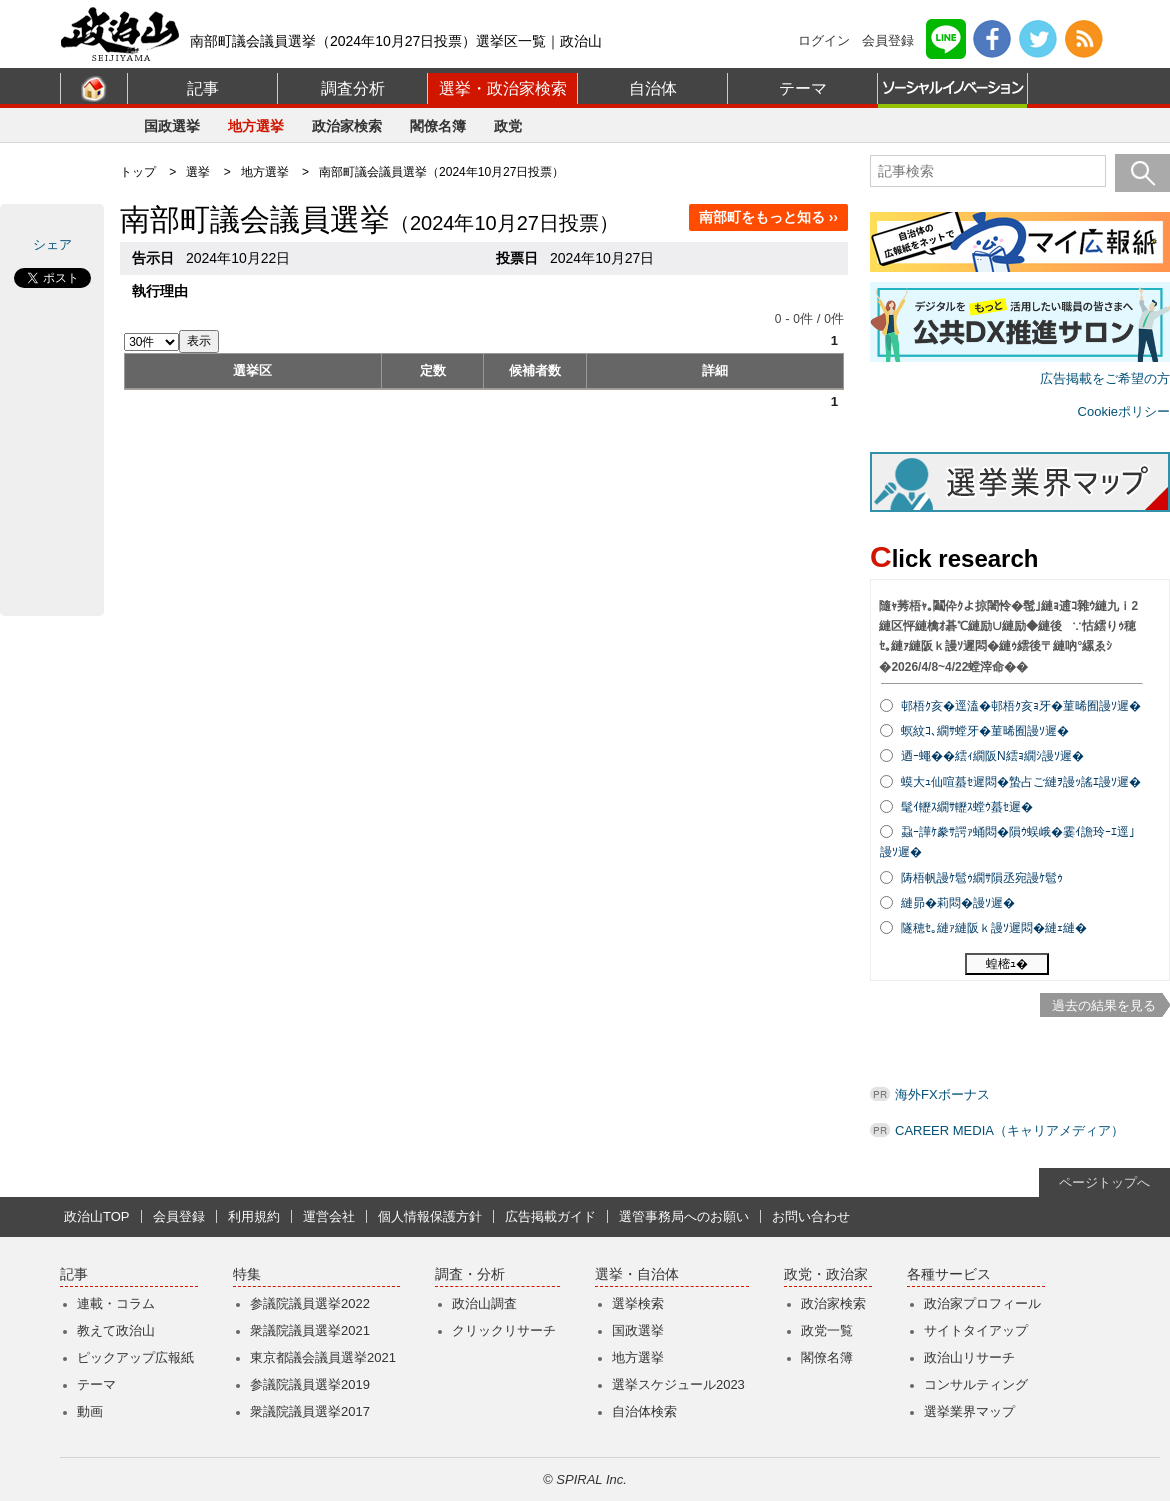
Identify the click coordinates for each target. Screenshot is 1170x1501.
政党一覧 (827, 1330)
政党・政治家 (826, 1274)
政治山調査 (484, 1303)
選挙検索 (638, 1303)
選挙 (198, 172)
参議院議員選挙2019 (310, 1384)
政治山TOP (97, 1216)
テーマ (803, 88)
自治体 (653, 88)
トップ (138, 172)
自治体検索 (644, 1411)
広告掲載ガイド (550, 1216)
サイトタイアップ (976, 1330)
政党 (508, 126)
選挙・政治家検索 (503, 88)
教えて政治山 (116, 1330)
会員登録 (888, 40)
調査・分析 (470, 1274)
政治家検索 (347, 126)
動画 (90, 1411)
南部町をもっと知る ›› (768, 217)
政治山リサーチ (969, 1357)
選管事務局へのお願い (684, 1216)
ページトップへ (1104, 1182)
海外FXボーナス (942, 1094)
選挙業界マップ (969, 1411)
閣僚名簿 (438, 126)
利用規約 (254, 1216)
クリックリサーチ (504, 1330)
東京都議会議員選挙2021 (323, 1357)
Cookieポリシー (1124, 411)
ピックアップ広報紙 (135, 1357)
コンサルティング (976, 1384)
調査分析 (353, 88)
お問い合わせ (811, 1216)
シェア (52, 244)
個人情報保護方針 (430, 1216)
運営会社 (329, 1216)
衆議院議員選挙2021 (310, 1330)
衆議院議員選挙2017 (310, 1411)
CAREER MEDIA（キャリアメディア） (1009, 1130)
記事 (203, 88)
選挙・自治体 (637, 1274)
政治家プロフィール (982, 1303)
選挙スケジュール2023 (678, 1384)
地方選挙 (256, 126)
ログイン (824, 40)
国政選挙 (172, 126)
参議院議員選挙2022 (310, 1303)
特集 (247, 1274)
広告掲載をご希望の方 (1105, 378)
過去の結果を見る (1104, 1005)
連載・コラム (116, 1303)
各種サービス (949, 1274)
